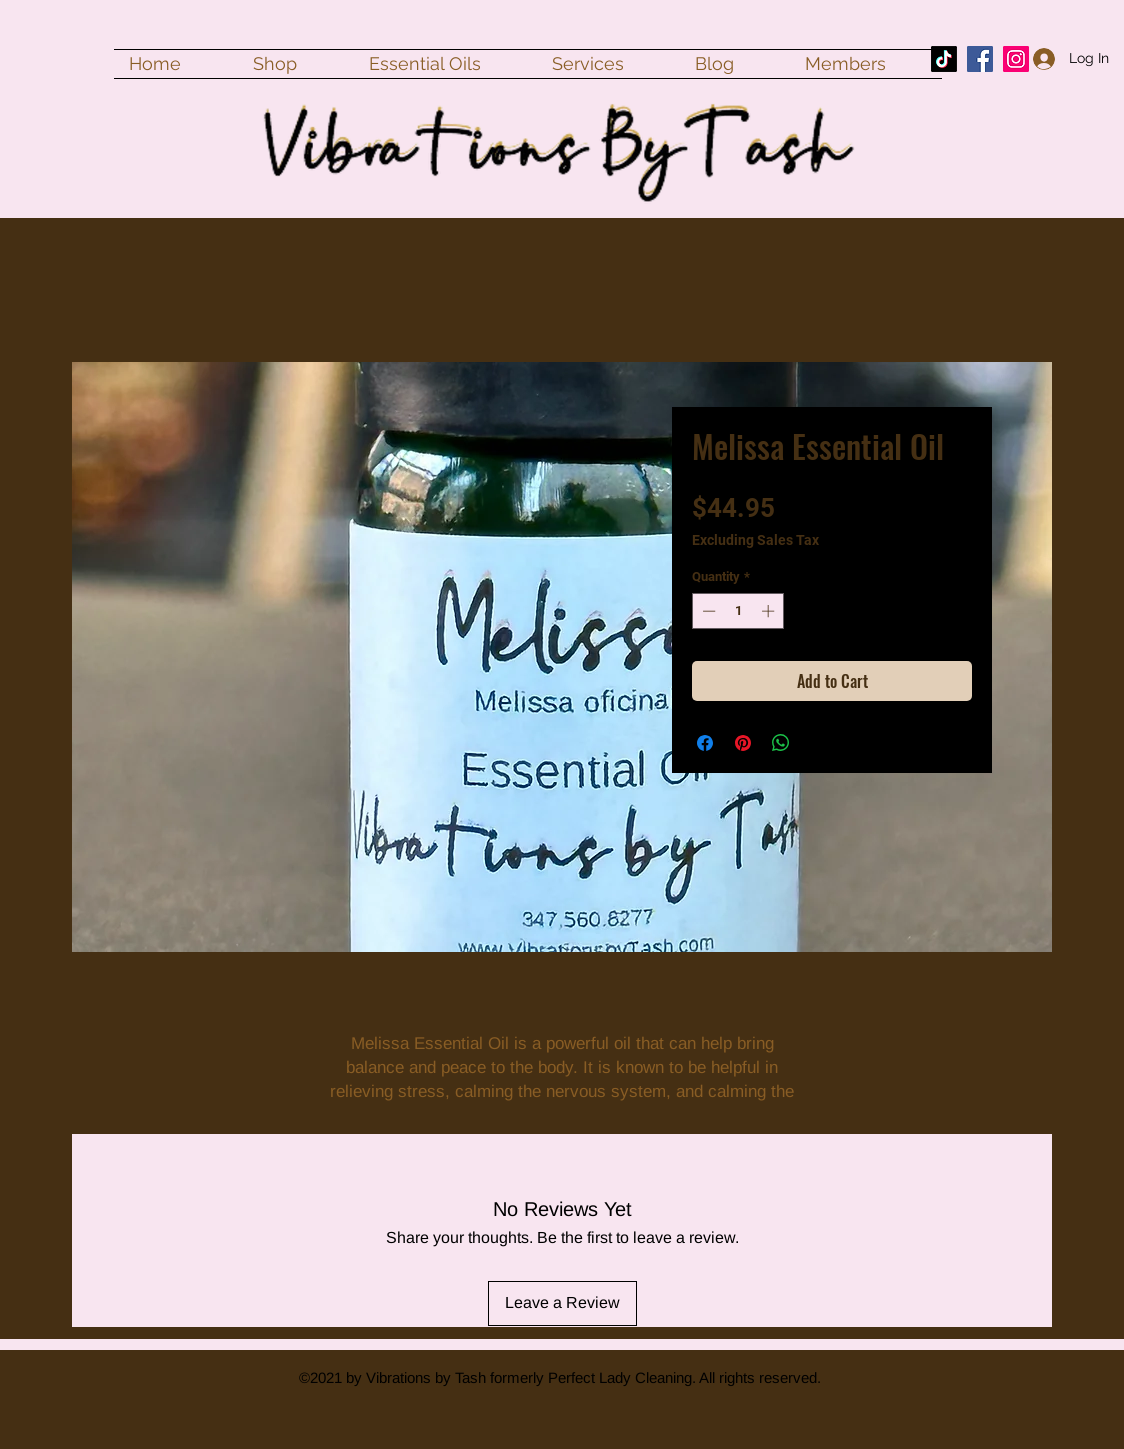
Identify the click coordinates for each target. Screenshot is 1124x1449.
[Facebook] (980, 59)
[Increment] (770, 611)
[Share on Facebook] (705, 743)
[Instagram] (1016, 59)
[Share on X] (819, 743)
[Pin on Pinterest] (743, 743)
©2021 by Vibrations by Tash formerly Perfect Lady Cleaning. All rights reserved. (560, 1377)
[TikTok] (944, 59)
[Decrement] (707, 611)
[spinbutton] (738, 611)
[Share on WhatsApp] (781, 743)
